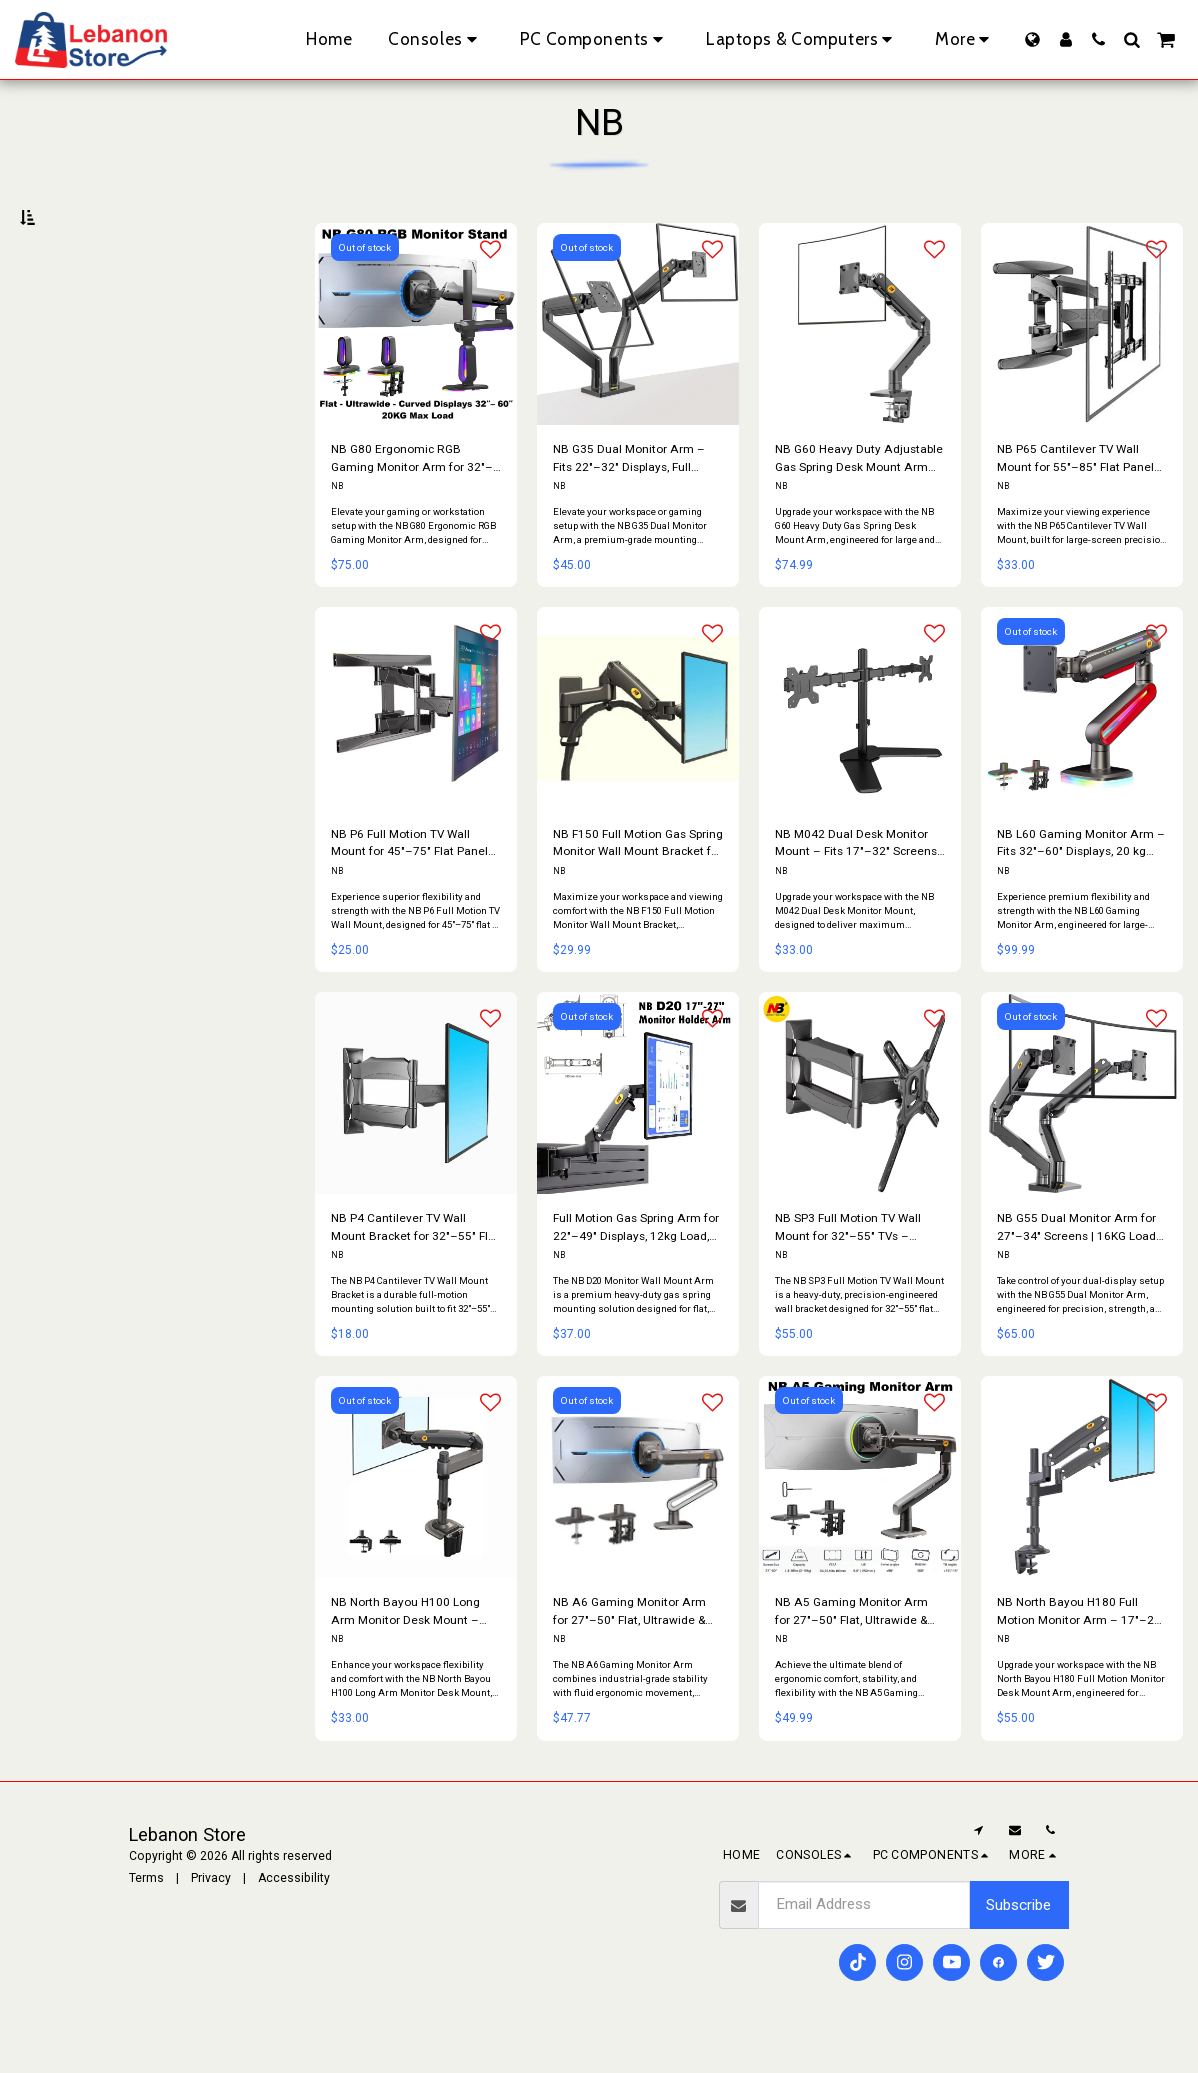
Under (66, 321)
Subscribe (1018, 1942)
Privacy (211, 1915)
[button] (1098, 39)
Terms (146, 1915)
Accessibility (294, 1915)
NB (337, 532)
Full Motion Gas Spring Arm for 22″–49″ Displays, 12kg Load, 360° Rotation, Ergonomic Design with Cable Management (635, 1270)
